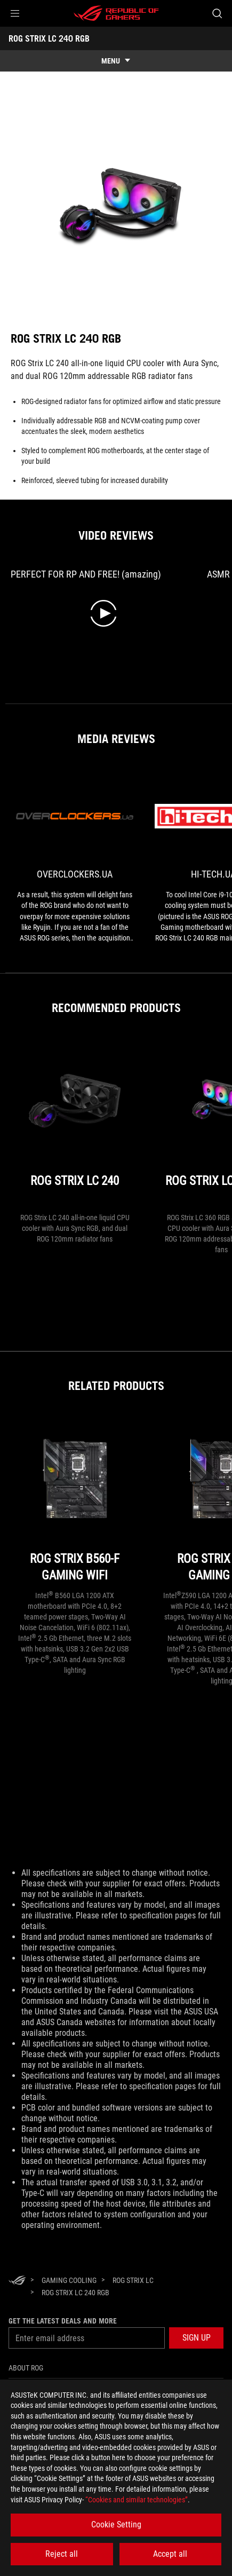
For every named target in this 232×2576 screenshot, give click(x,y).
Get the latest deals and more (63, 2321)
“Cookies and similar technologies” (136, 2499)
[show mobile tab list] (116, 61)
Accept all (170, 2554)
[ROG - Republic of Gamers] (116, 13)
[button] (15, 13)
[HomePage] (17, 2281)
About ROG (26, 2368)
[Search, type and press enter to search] (216, 13)
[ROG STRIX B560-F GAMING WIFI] (75, 1502)
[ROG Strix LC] (133, 2280)
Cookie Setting (116, 2524)
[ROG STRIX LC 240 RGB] (75, 2292)
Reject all (61, 2554)
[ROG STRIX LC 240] (75, 1124)
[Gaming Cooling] (69, 2280)
